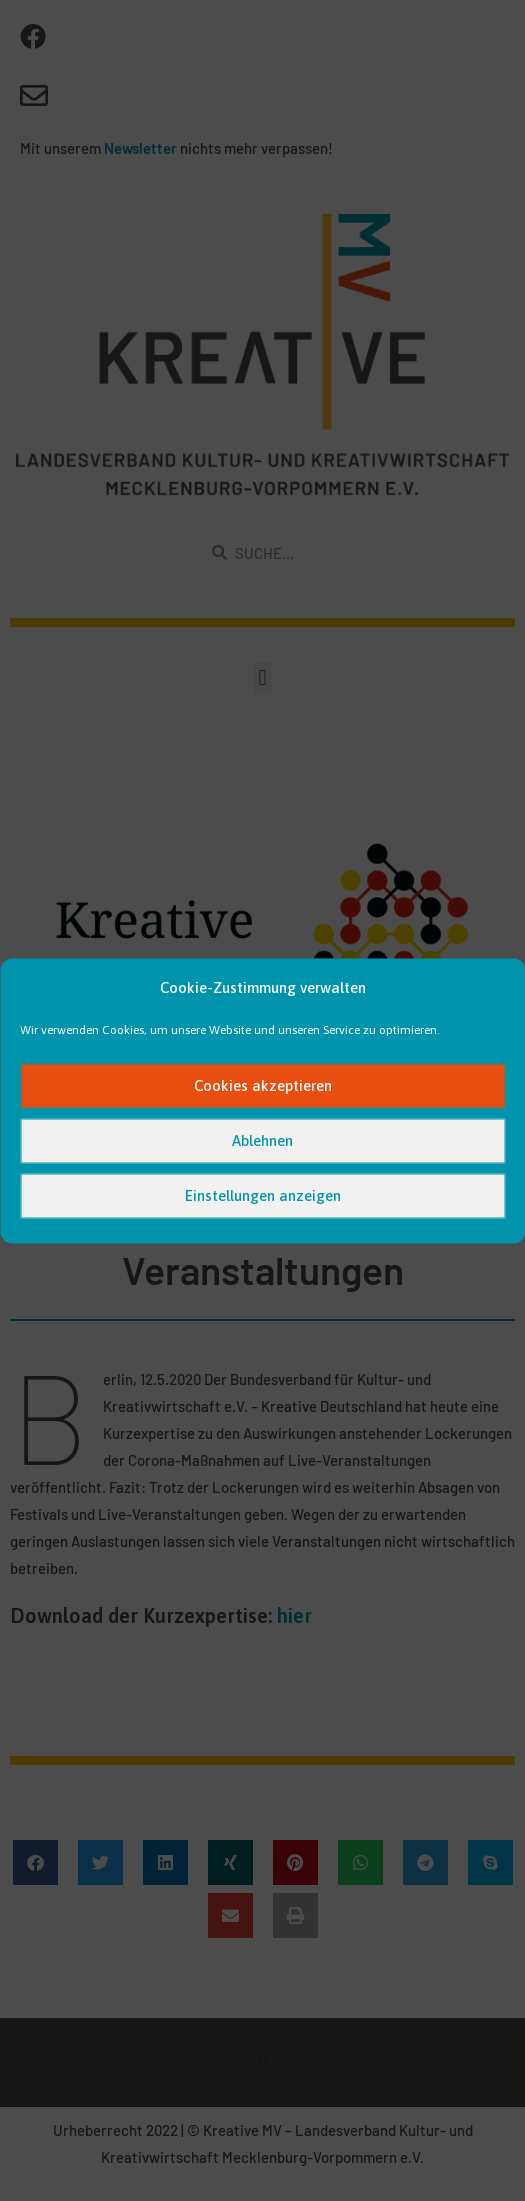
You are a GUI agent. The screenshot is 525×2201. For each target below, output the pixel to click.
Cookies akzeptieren (263, 1085)
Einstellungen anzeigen (263, 1195)
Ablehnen (262, 1140)
